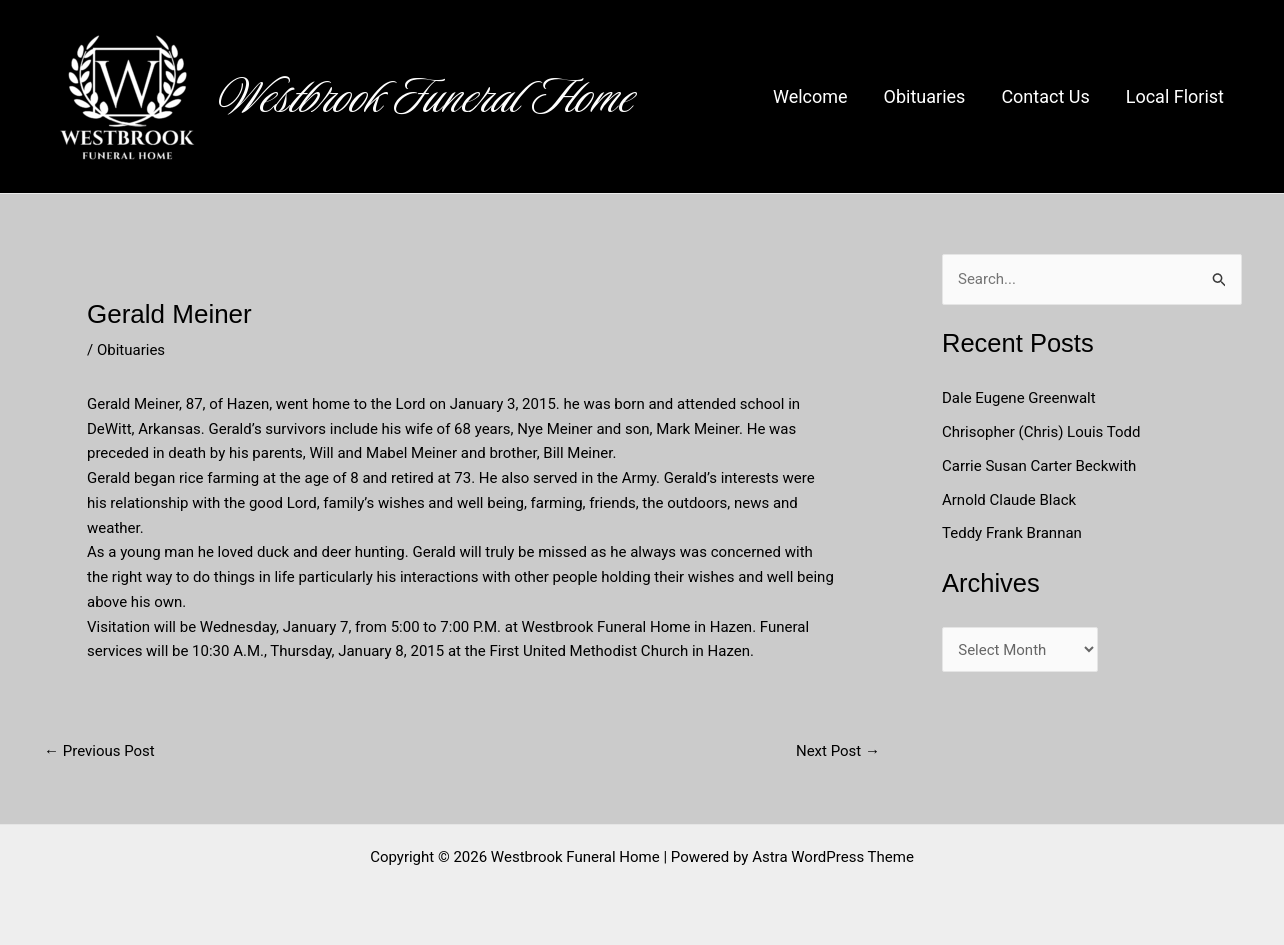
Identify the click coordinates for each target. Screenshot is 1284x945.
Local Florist (1175, 96)
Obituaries (925, 96)
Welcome (810, 96)
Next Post (838, 751)
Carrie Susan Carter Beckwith (1039, 466)
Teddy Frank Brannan (1014, 533)
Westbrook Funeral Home (427, 97)
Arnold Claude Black (1011, 500)
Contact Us (1045, 96)
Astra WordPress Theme (833, 857)
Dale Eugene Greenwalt (1019, 398)
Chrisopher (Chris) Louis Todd (1041, 432)
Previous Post (99, 751)
